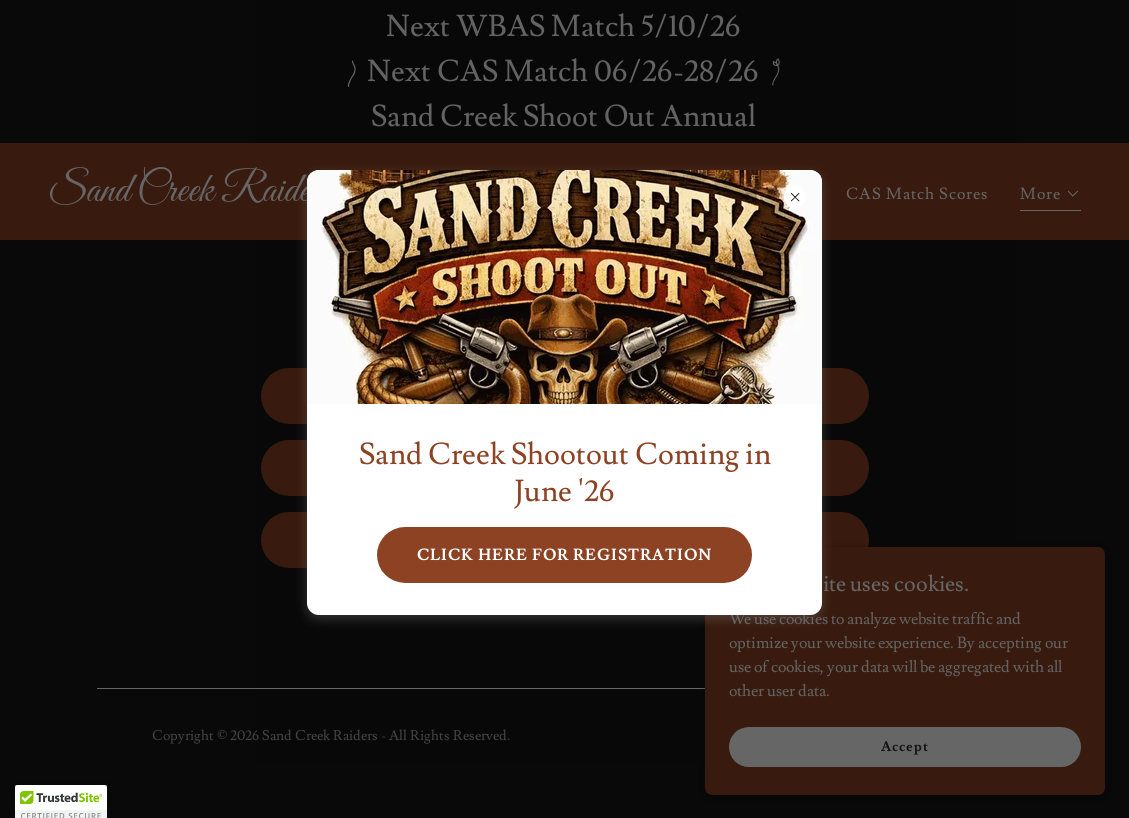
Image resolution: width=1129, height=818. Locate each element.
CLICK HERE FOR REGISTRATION (564, 555)
